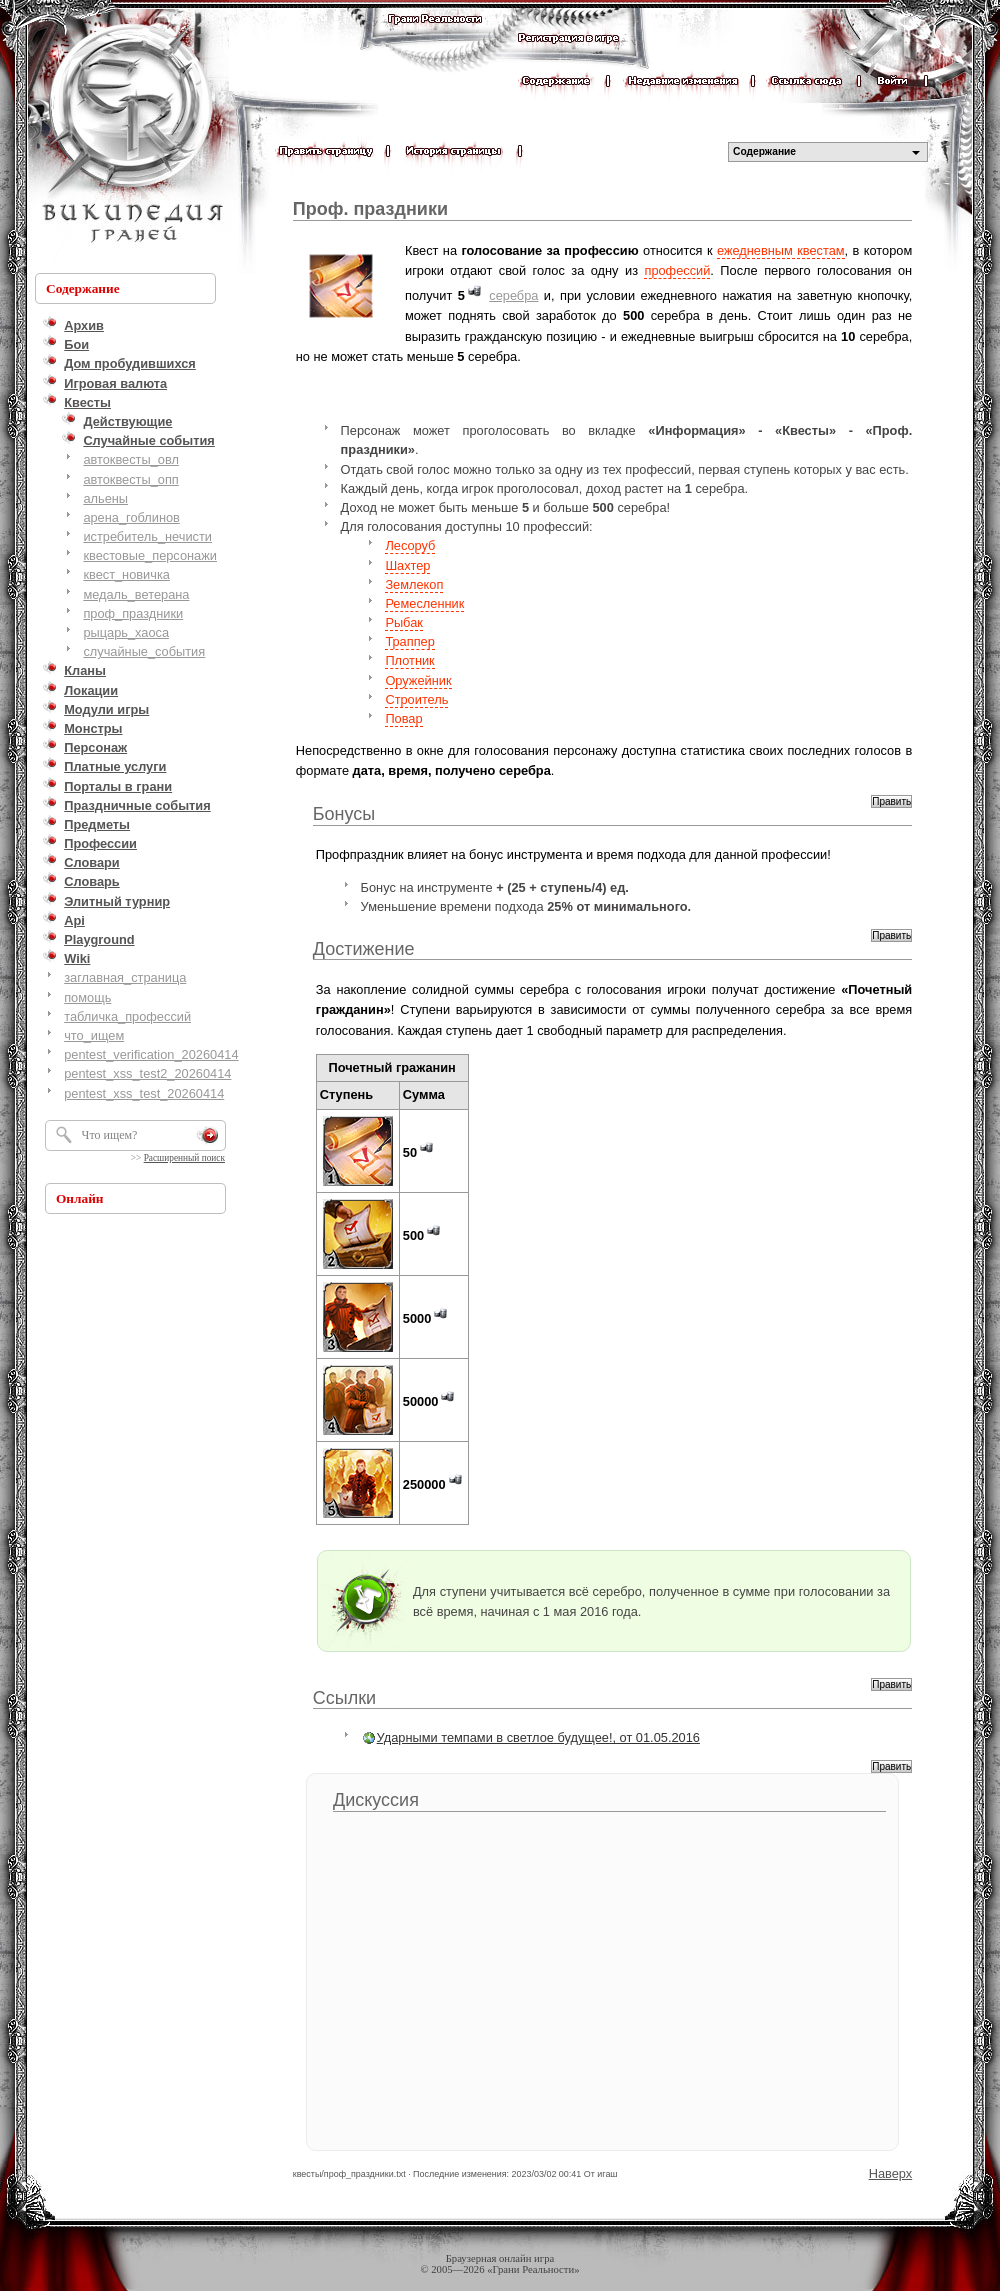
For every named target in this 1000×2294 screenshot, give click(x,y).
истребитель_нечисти (147, 536)
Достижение (364, 949)
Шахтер (407, 565)
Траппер (409, 641)
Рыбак (404, 622)
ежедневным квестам (781, 250)
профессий (677, 270)
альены (105, 498)
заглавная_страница (125, 977)
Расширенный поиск (184, 1158)
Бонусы (344, 814)
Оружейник (418, 680)
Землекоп (414, 584)
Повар (403, 718)
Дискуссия (376, 1800)
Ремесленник (424, 603)
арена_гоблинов (131, 517)
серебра (513, 295)
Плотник (409, 660)
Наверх (891, 2173)
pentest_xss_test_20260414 (144, 1093)
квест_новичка (126, 574)
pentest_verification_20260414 (151, 1054)
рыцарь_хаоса (126, 632)
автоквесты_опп (130, 479)
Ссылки (344, 1698)
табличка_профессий (127, 1016)
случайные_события (144, 651)
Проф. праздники (370, 209)
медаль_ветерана (136, 594)
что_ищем (94, 1035)
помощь (87, 997)
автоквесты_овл (131, 459)
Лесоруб (410, 545)
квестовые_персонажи (150, 555)
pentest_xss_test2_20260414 (147, 1073)
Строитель (416, 699)
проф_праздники (133, 613)
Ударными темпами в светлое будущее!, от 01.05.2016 (538, 1737)
